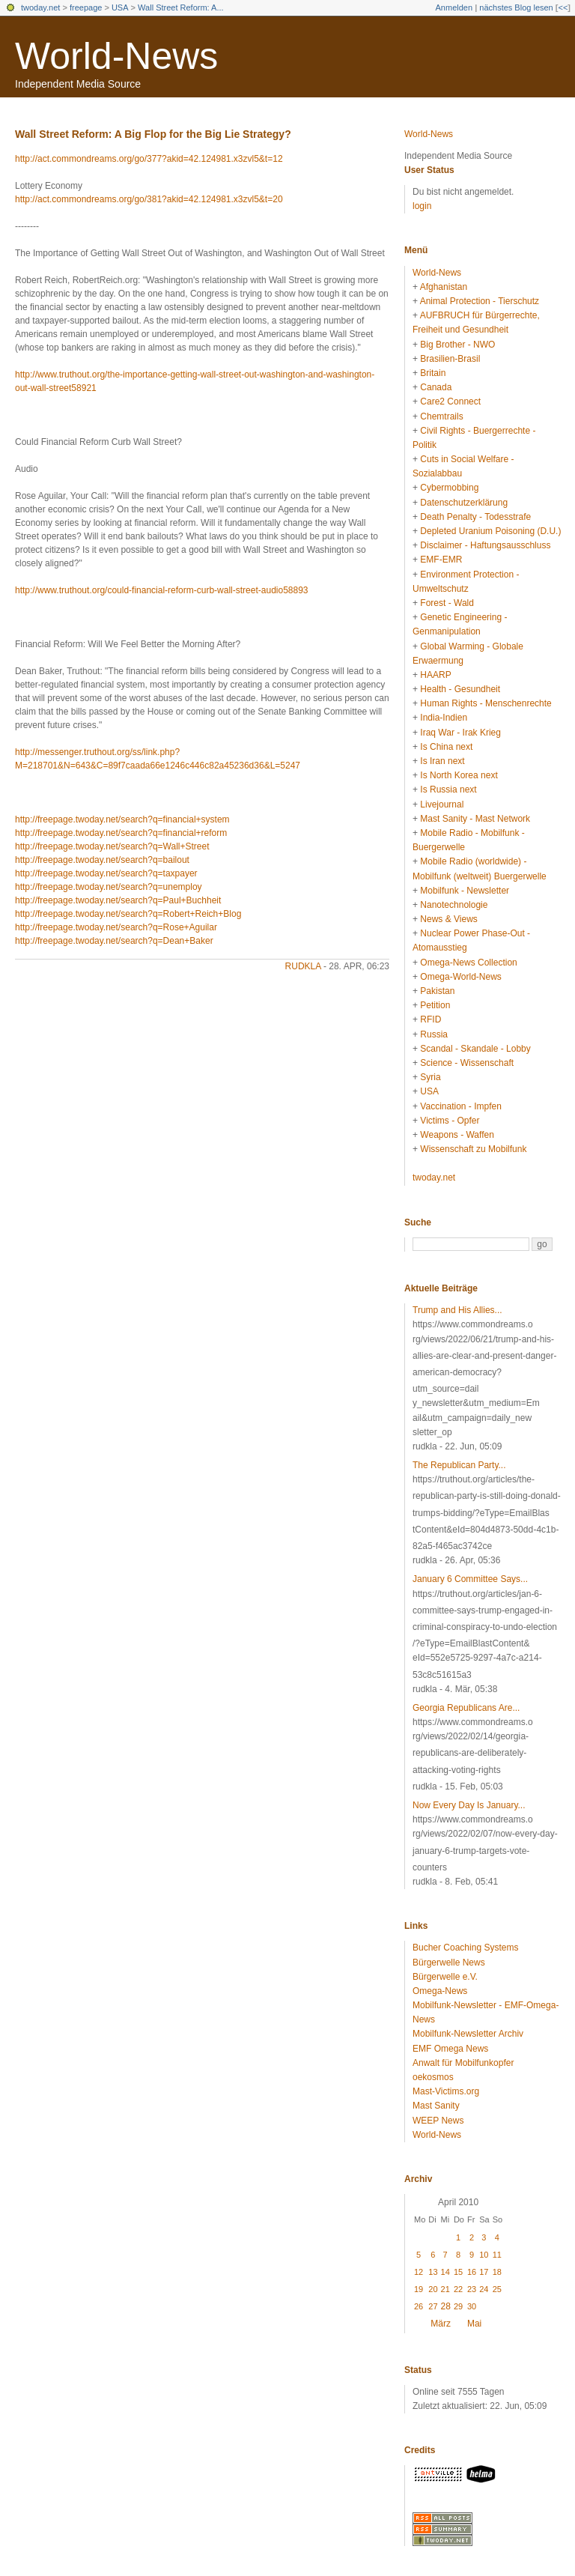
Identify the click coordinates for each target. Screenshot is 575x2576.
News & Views (448, 919)
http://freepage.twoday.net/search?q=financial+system (122, 819)
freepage (86, 7)
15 (458, 2271)
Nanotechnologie (453, 905)
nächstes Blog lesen (516, 7)
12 (418, 2271)
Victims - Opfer (449, 1120)
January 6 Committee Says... (470, 1579)
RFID (430, 1019)
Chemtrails (441, 416)
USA (120, 7)
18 (497, 2271)
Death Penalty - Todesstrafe (475, 517)
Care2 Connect (450, 401)
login (422, 206)
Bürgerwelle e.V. (445, 1977)
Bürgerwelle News (449, 1962)
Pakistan (437, 991)
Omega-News (440, 1991)
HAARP (435, 675)
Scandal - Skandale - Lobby (475, 1048)
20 (432, 2289)
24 (483, 2289)
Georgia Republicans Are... (466, 1708)
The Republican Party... (459, 1465)
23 (471, 2289)
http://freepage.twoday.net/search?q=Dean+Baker (114, 941)
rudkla (303, 966)
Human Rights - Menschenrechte (485, 703)
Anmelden (454, 7)
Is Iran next (442, 761)
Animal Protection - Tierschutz (479, 301)
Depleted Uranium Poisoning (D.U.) (490, 531)
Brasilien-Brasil (450, 359)
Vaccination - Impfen (461, 1106)
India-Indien (443, 717)
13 (432, 2271)
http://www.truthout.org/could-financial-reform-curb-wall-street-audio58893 (161, 590)
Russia (434, 1034)
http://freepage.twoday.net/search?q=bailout (102, 860)
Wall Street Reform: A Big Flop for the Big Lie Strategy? (153, 134)
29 (458, 2306)
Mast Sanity (436, 2105)
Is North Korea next (458, 775)
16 (471, 2271)
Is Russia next (448, 789)
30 (471, 2306)
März (441, 2323)
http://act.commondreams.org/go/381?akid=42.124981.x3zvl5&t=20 (149, 199)
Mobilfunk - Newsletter (464, 890)
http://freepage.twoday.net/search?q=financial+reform (121, 833)
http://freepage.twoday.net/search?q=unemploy (108, 887)
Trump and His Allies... (457, 1310)
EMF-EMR (441, 559)
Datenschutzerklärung (464, 502)
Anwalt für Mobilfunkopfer (463, 2063)
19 (418, 2289)
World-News (116, 56)
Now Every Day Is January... (469, 1805)
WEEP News (438, 2120)
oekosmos (433, 2077)
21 (445, 2289)
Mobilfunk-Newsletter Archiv (468, 2033)
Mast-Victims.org (446, 2091)
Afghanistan (443, 287)
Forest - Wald (447, 603)
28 (446, 2306)
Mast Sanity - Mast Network (475, 818)
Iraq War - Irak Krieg (460, 732)
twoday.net (40, 7)
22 (458, 2289)
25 (497, 2289)
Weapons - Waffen (457, 1135)
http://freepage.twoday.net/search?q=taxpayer (106, 873)
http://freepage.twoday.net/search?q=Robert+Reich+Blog (128, 914)
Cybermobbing (449, 487)
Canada (435, 387)
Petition (435, 1005)
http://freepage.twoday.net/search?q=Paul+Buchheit (118, 900)
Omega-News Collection (468, 962)
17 (483, 2271)
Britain (432, 373)
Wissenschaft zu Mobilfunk (473, 1149)
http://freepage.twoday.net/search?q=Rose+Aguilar (116, 927)
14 (445, 2271)
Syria (430, 1077)
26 (418, 2306)
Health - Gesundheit (460, 689)
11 (497, 2254)
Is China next (446, 747)
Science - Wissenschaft (467, 1063)
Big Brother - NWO (457, 344)
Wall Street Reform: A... (181, 7)
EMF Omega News (450, 2048)
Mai (474, 2323)
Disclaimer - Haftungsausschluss (485, 545)
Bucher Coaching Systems (465, 1947)
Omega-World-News (460, 977)
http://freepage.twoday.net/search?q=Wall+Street (112, 846)
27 (432, 2306)
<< (563, 7)
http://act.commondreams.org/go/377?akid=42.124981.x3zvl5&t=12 (149, 159)
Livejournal (441, 804)
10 (483, 2254)
